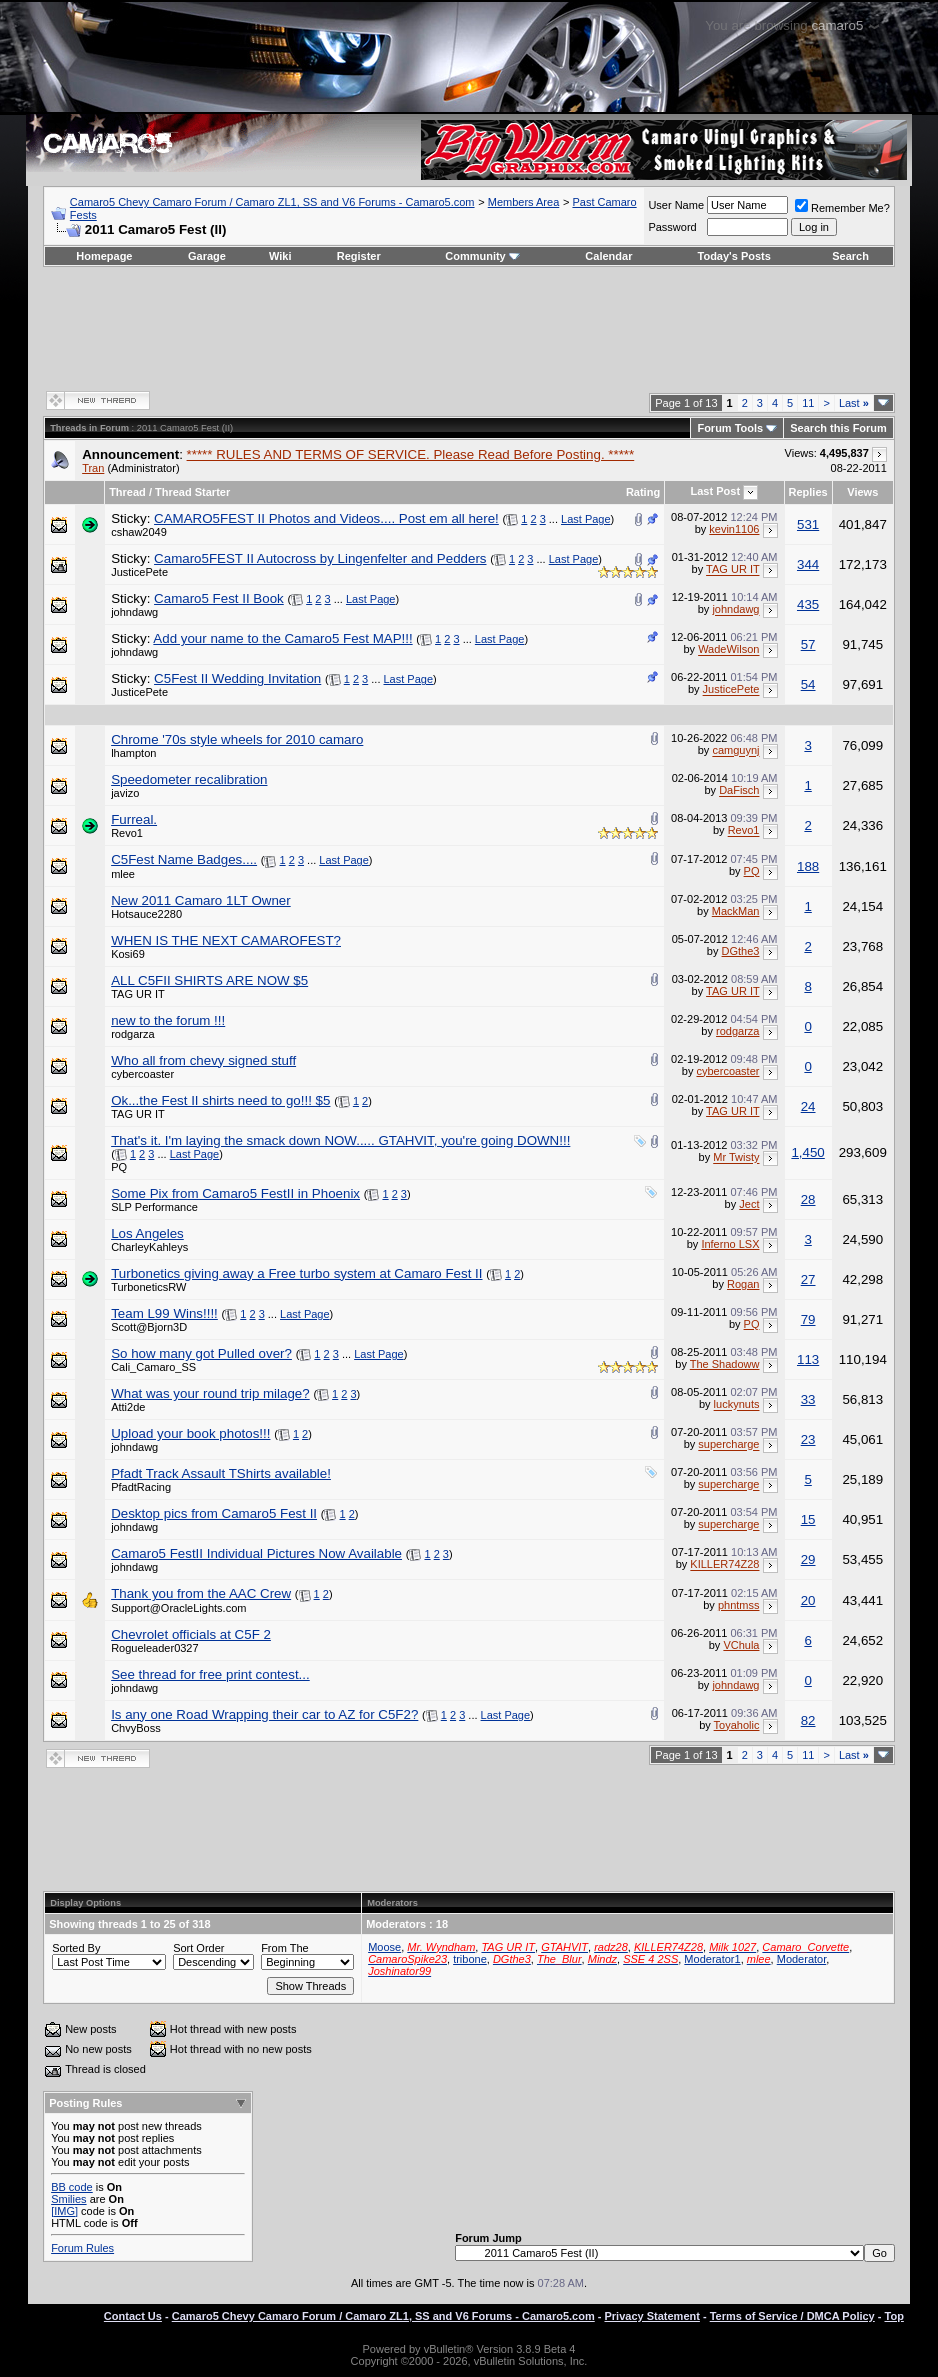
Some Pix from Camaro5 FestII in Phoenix (235, 1193)
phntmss (739, 1605)
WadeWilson (728, 650)
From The (284, 1948)
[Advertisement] (469, 327)
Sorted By (76, 1948)
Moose (384, 1947)
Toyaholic (737, 1725)
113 (808, 1359)
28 (808, 1199)
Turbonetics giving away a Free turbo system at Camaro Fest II (296, 1273)
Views (862, 492)
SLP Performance (154, 1207)
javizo (125, 793)
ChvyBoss (136, 1728)
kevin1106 (734, 529)
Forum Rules (82, 2248)
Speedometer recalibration (189, 779)
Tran (93, 468)
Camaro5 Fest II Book (219, 598)
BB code (72, 2187)
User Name (676, 205)
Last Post (716, 491)
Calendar (608, 256)
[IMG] (64, 2211)
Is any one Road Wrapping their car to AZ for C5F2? (264, 1714)
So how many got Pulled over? (201, 1353)
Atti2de (128, 1407)
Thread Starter (192, 492)
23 (808, 1439)
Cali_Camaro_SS (153, 1367)
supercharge (728, 1445)
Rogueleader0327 (154, 1648)
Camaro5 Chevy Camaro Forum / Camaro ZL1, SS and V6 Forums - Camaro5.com (272, 202)
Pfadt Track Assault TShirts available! (221, 1473)
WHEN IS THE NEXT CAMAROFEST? (226, 940)
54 (808, 684)
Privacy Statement (652, 2316)
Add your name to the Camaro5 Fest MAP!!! (282, 638)
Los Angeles (147, 1233)
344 (808, 564)
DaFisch (739, 791)
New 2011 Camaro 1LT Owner (201, 900)
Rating (643, 492)
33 (808, 1399)
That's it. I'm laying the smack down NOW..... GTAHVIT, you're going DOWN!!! (340, 1140)
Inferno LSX (730, 1244)
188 (808, 866)
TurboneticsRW (148, 1287)
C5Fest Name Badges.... (184, 859)
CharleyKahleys (149, 1247)
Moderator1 (712, 1959)
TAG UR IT (732, 570)
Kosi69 (128, 954)
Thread (127, 492)
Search (850, 256)
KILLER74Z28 (724, 1565)
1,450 (807, 1152)
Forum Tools (730, 428)
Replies (808, 492)
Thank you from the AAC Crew (201, 1593)
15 (808, 1519)
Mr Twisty (736, 1158)
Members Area (524, 202)
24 (808, 1106)
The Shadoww (725, 1364)
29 (808, 1559)
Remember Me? (842, 208)
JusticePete (139, 572)
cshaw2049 (139, 532)
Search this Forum (838, 428)
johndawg (134, 612)
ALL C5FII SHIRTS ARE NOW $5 (209, 980)
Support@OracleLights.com (178, 1608)
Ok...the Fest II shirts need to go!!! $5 (220, 1100)
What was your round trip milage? (210, 1393)
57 (808, 644)
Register (359, 256)
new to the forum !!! (168, 1020)
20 (808, 1600)
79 (808, 1319)
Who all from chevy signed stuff (203, 1060)
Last (854, 403)
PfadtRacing (141, 1487)
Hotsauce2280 (146, 914)
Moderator (802, 1959)
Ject (749, 1204)
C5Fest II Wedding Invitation (237, 678)
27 (808, 1279)
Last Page (586, 519)
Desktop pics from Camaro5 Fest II (214, 1513)
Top (894, 2316)
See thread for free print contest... (210, 1674)
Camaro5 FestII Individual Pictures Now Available (256, 1553)
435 (808, 604)
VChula (741, 1645)
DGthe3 (741, 951)
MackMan (736, 911)
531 (808, 524)
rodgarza (132, 1034)
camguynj (735, 751)
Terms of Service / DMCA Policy (792, 2316)
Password (672, 227)
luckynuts (737, 1405)
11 (808, 403)
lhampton (133, 753)
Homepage (104, 256)
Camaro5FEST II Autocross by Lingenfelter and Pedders (320, 558)
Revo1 (127, 833)
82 (808, 1720)
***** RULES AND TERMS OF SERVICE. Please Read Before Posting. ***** (411, 454)
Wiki (280, 256)
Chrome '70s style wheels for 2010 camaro (237, 739)
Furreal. (134, 819)
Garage (207, 256)
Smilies (68, 2199)
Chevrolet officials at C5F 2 (191, 1634)
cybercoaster (142, 1074)
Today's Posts (734, 256)
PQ (752, 871)
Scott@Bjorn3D (149, 1327)
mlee (123, 874)
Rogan (743, 1284)
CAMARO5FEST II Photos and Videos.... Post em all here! (326, 518)
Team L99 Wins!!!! (164, 1313)
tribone (470, 1959)
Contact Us (133, 2316)
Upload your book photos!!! (190, 1433)
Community (482, 256)
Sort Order (198, 1948)
